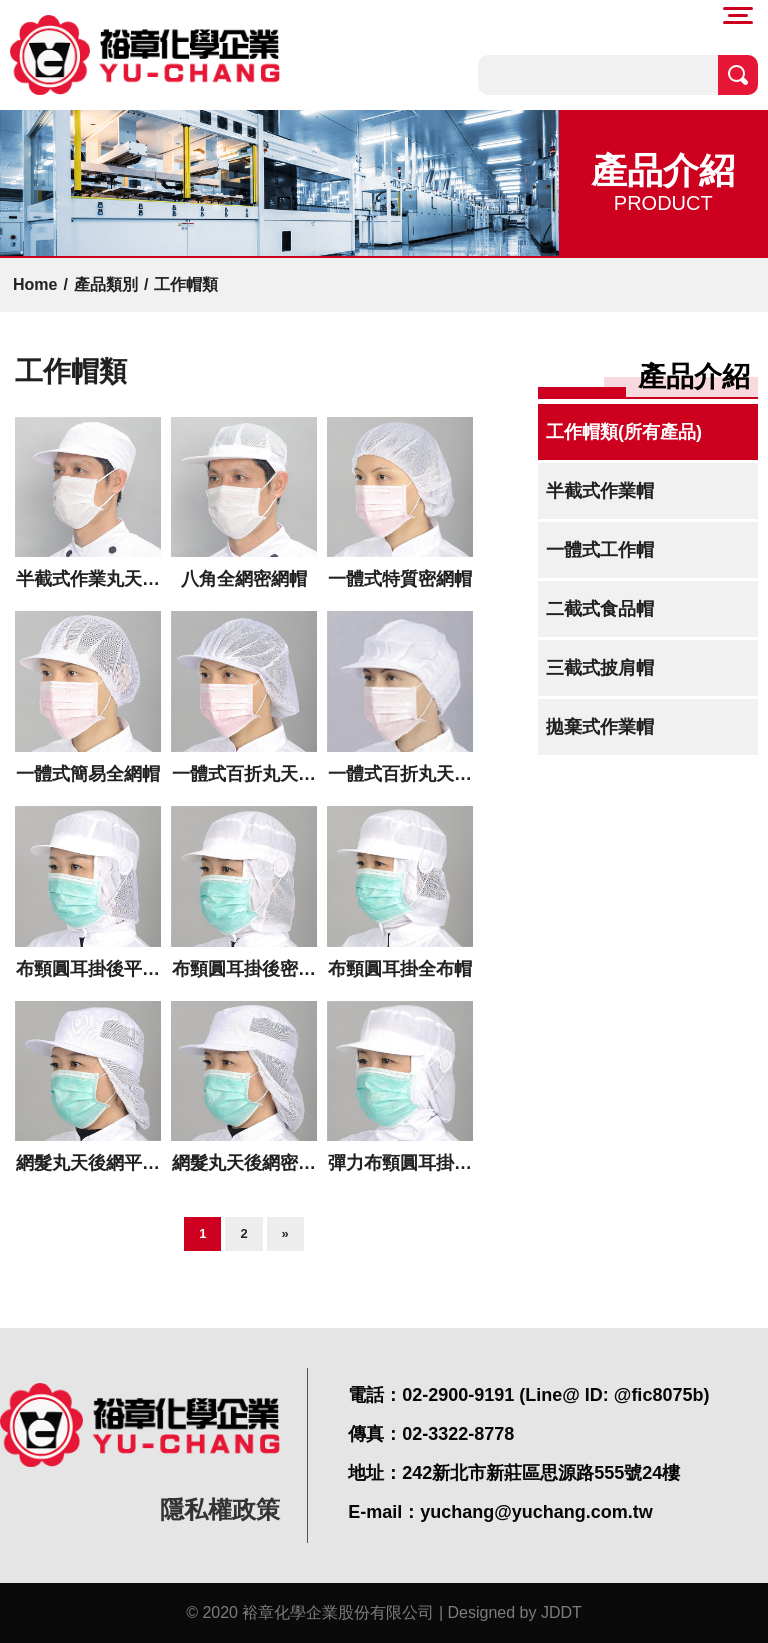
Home (35, 284)
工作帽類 (186, 284)
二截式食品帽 (600, 609)
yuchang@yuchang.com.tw (536, 1512)
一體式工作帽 (600, 550)
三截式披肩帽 (600, 668)
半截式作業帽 (600, 491)
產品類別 (106, 284)
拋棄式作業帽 (600, 727)
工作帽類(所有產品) (624, 432)
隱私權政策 (220, 1509)
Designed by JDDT (515, 1612)
